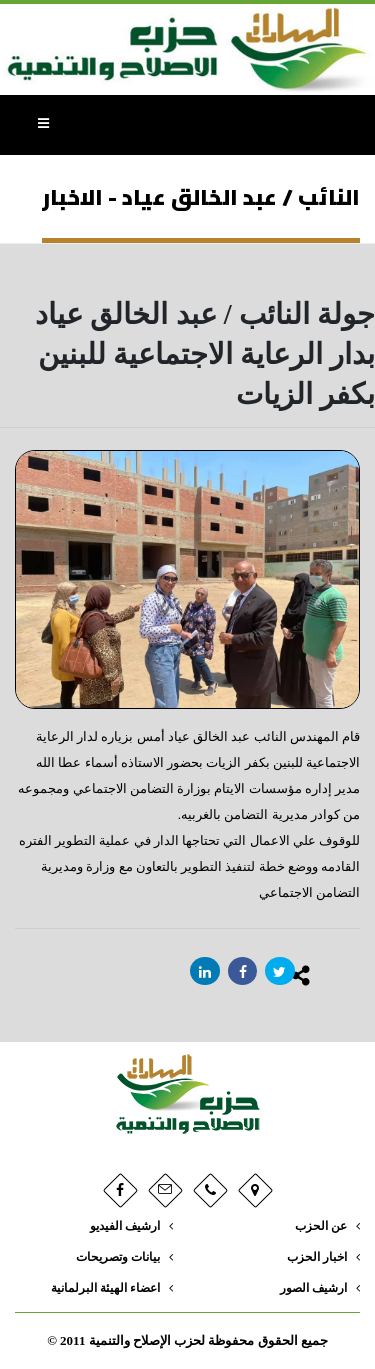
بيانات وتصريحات (118, 1257)
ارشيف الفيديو (125, 1226)
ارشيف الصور (313, 1288)
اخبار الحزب (317, 1257)
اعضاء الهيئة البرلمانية (105, 1288)
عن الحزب (321, 1226)
